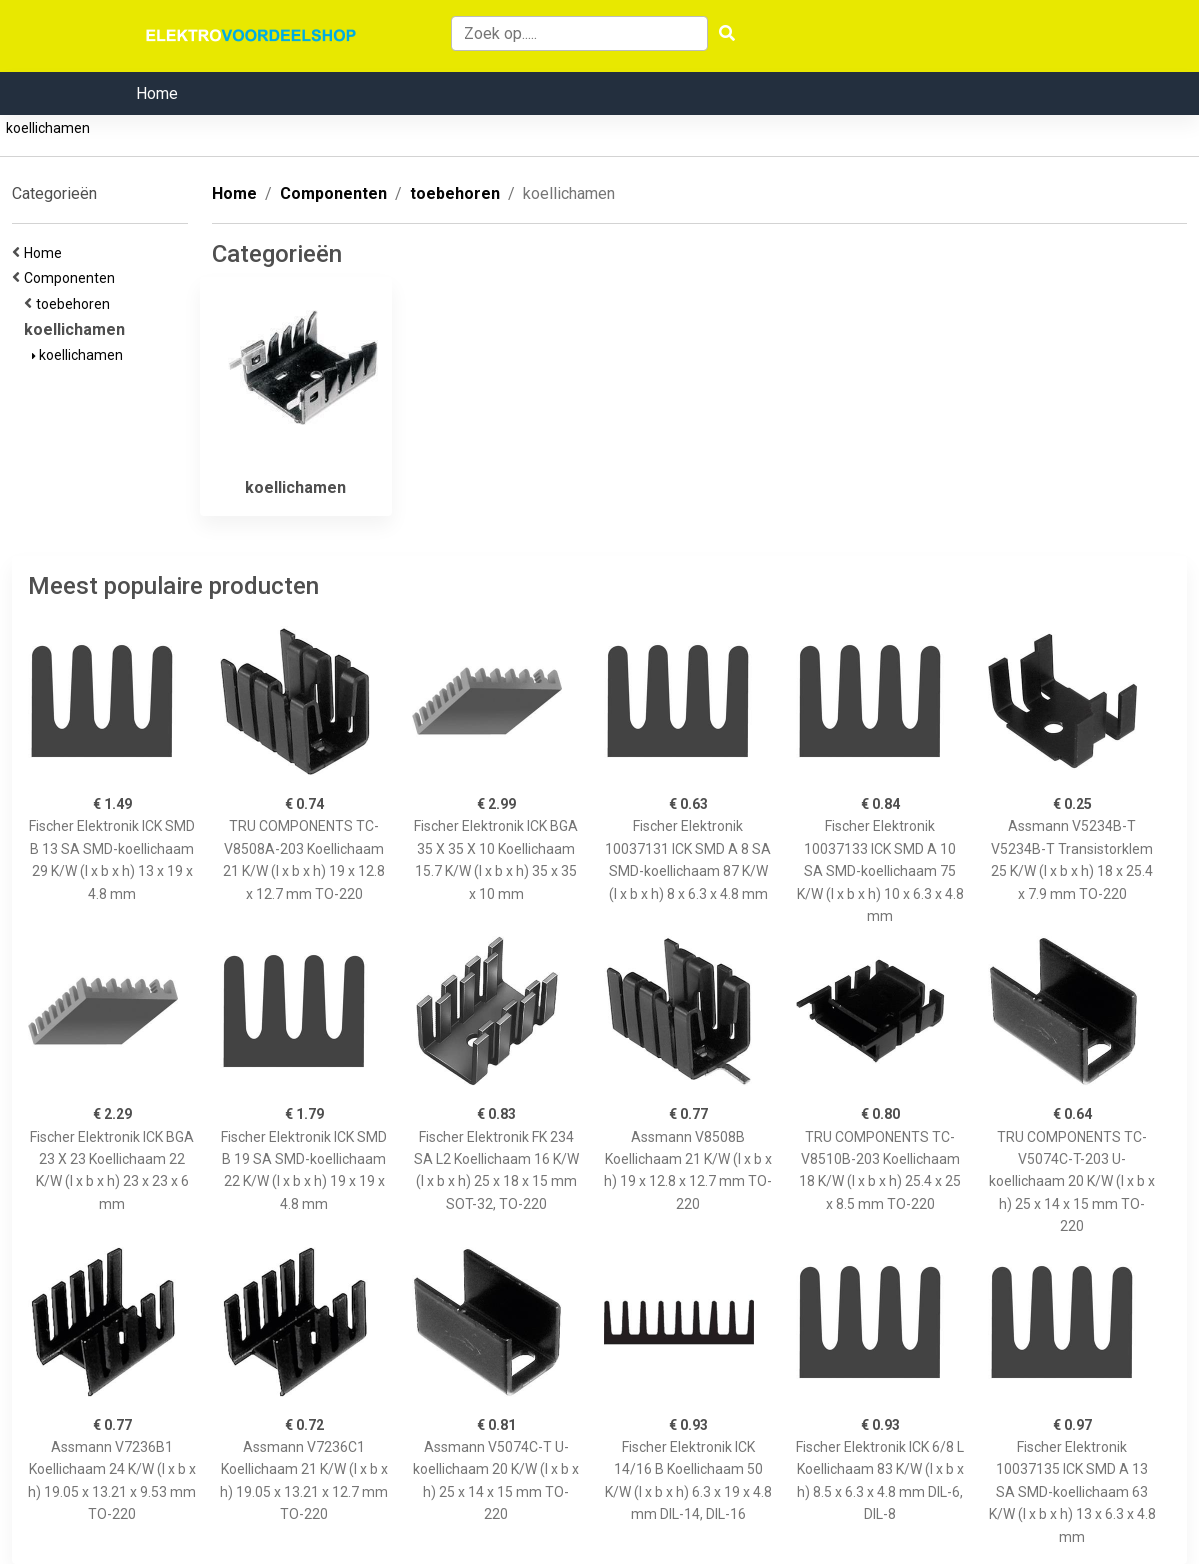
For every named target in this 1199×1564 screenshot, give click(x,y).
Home (157, 93)
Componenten (72, 278)
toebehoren (76, 304)
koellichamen (48, 128)
